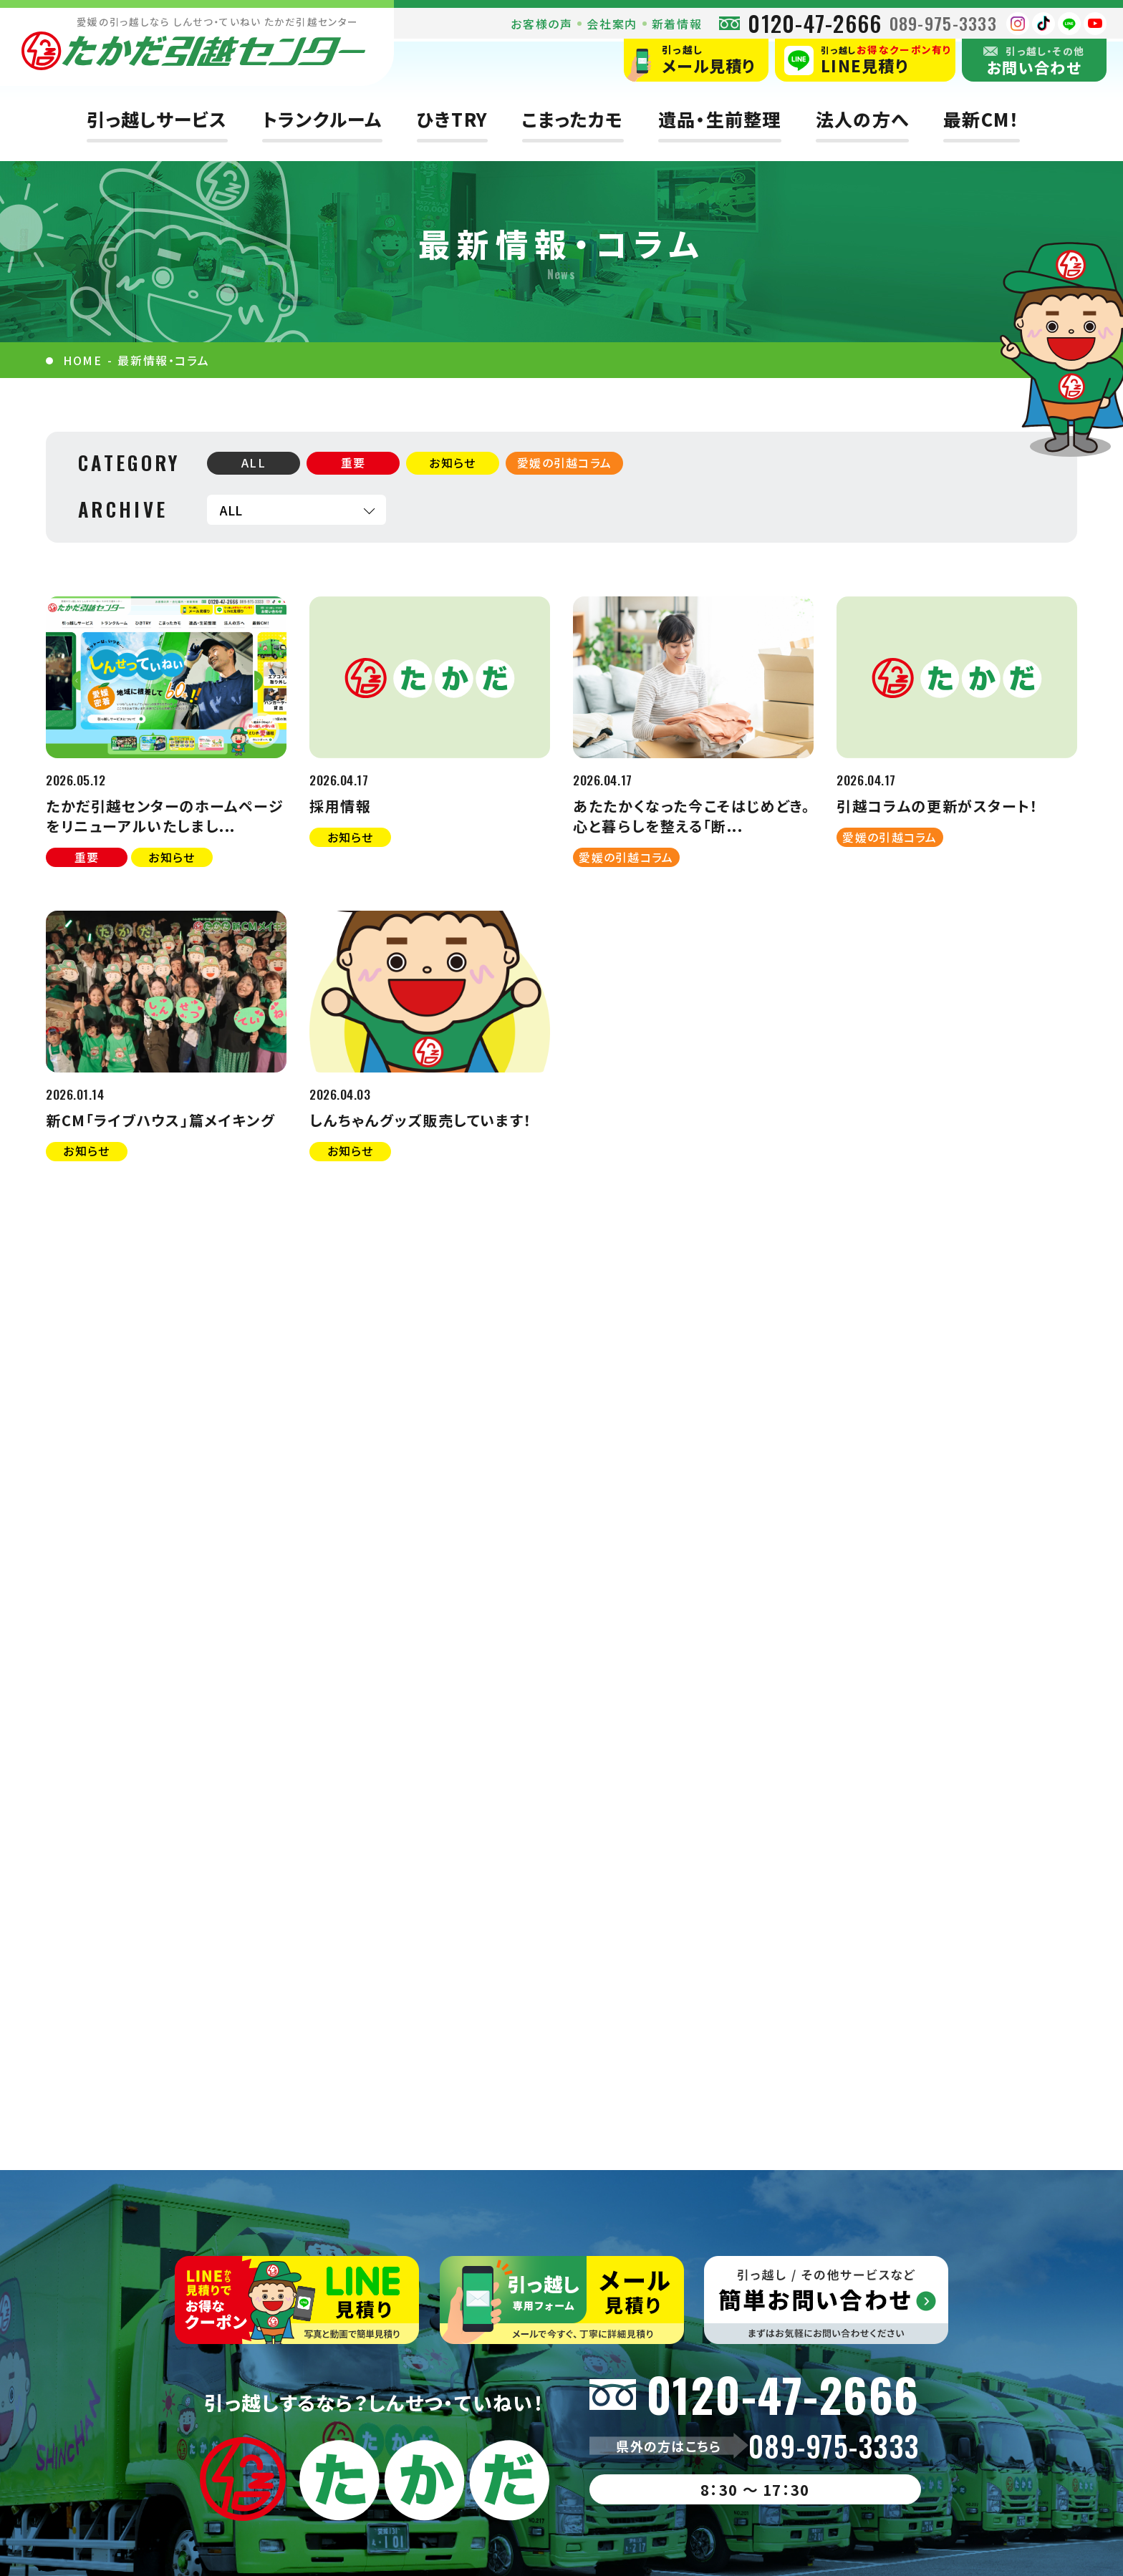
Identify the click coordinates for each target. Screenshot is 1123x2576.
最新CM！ (981, 119)
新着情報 (677, 23)
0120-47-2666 (815, 23)
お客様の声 (541, 23)
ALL (253, 462)
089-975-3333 (943, 23)
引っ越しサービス (157, 119)
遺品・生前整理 (719, 119)
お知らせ (452, 462)
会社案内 (612, 23)
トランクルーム (322, 119)
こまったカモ (573, 119)
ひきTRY (452, 119)
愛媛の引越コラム (564, 462)
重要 (353, 462)
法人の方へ (862, 119)
